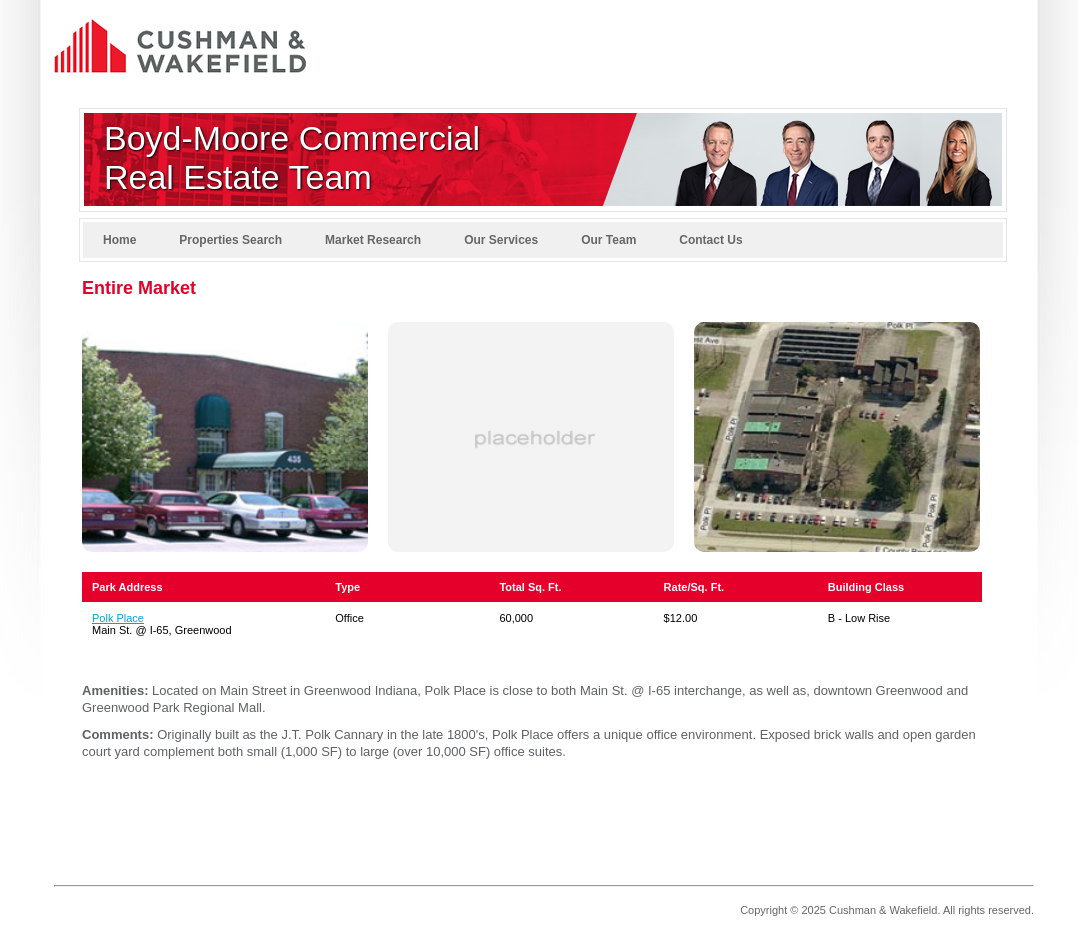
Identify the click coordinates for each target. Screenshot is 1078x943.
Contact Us (710, 240)
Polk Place (118, 618)
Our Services (501, 240)
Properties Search (230, 240)
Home (119, 240)
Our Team (608, 240)
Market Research (373, 240)
